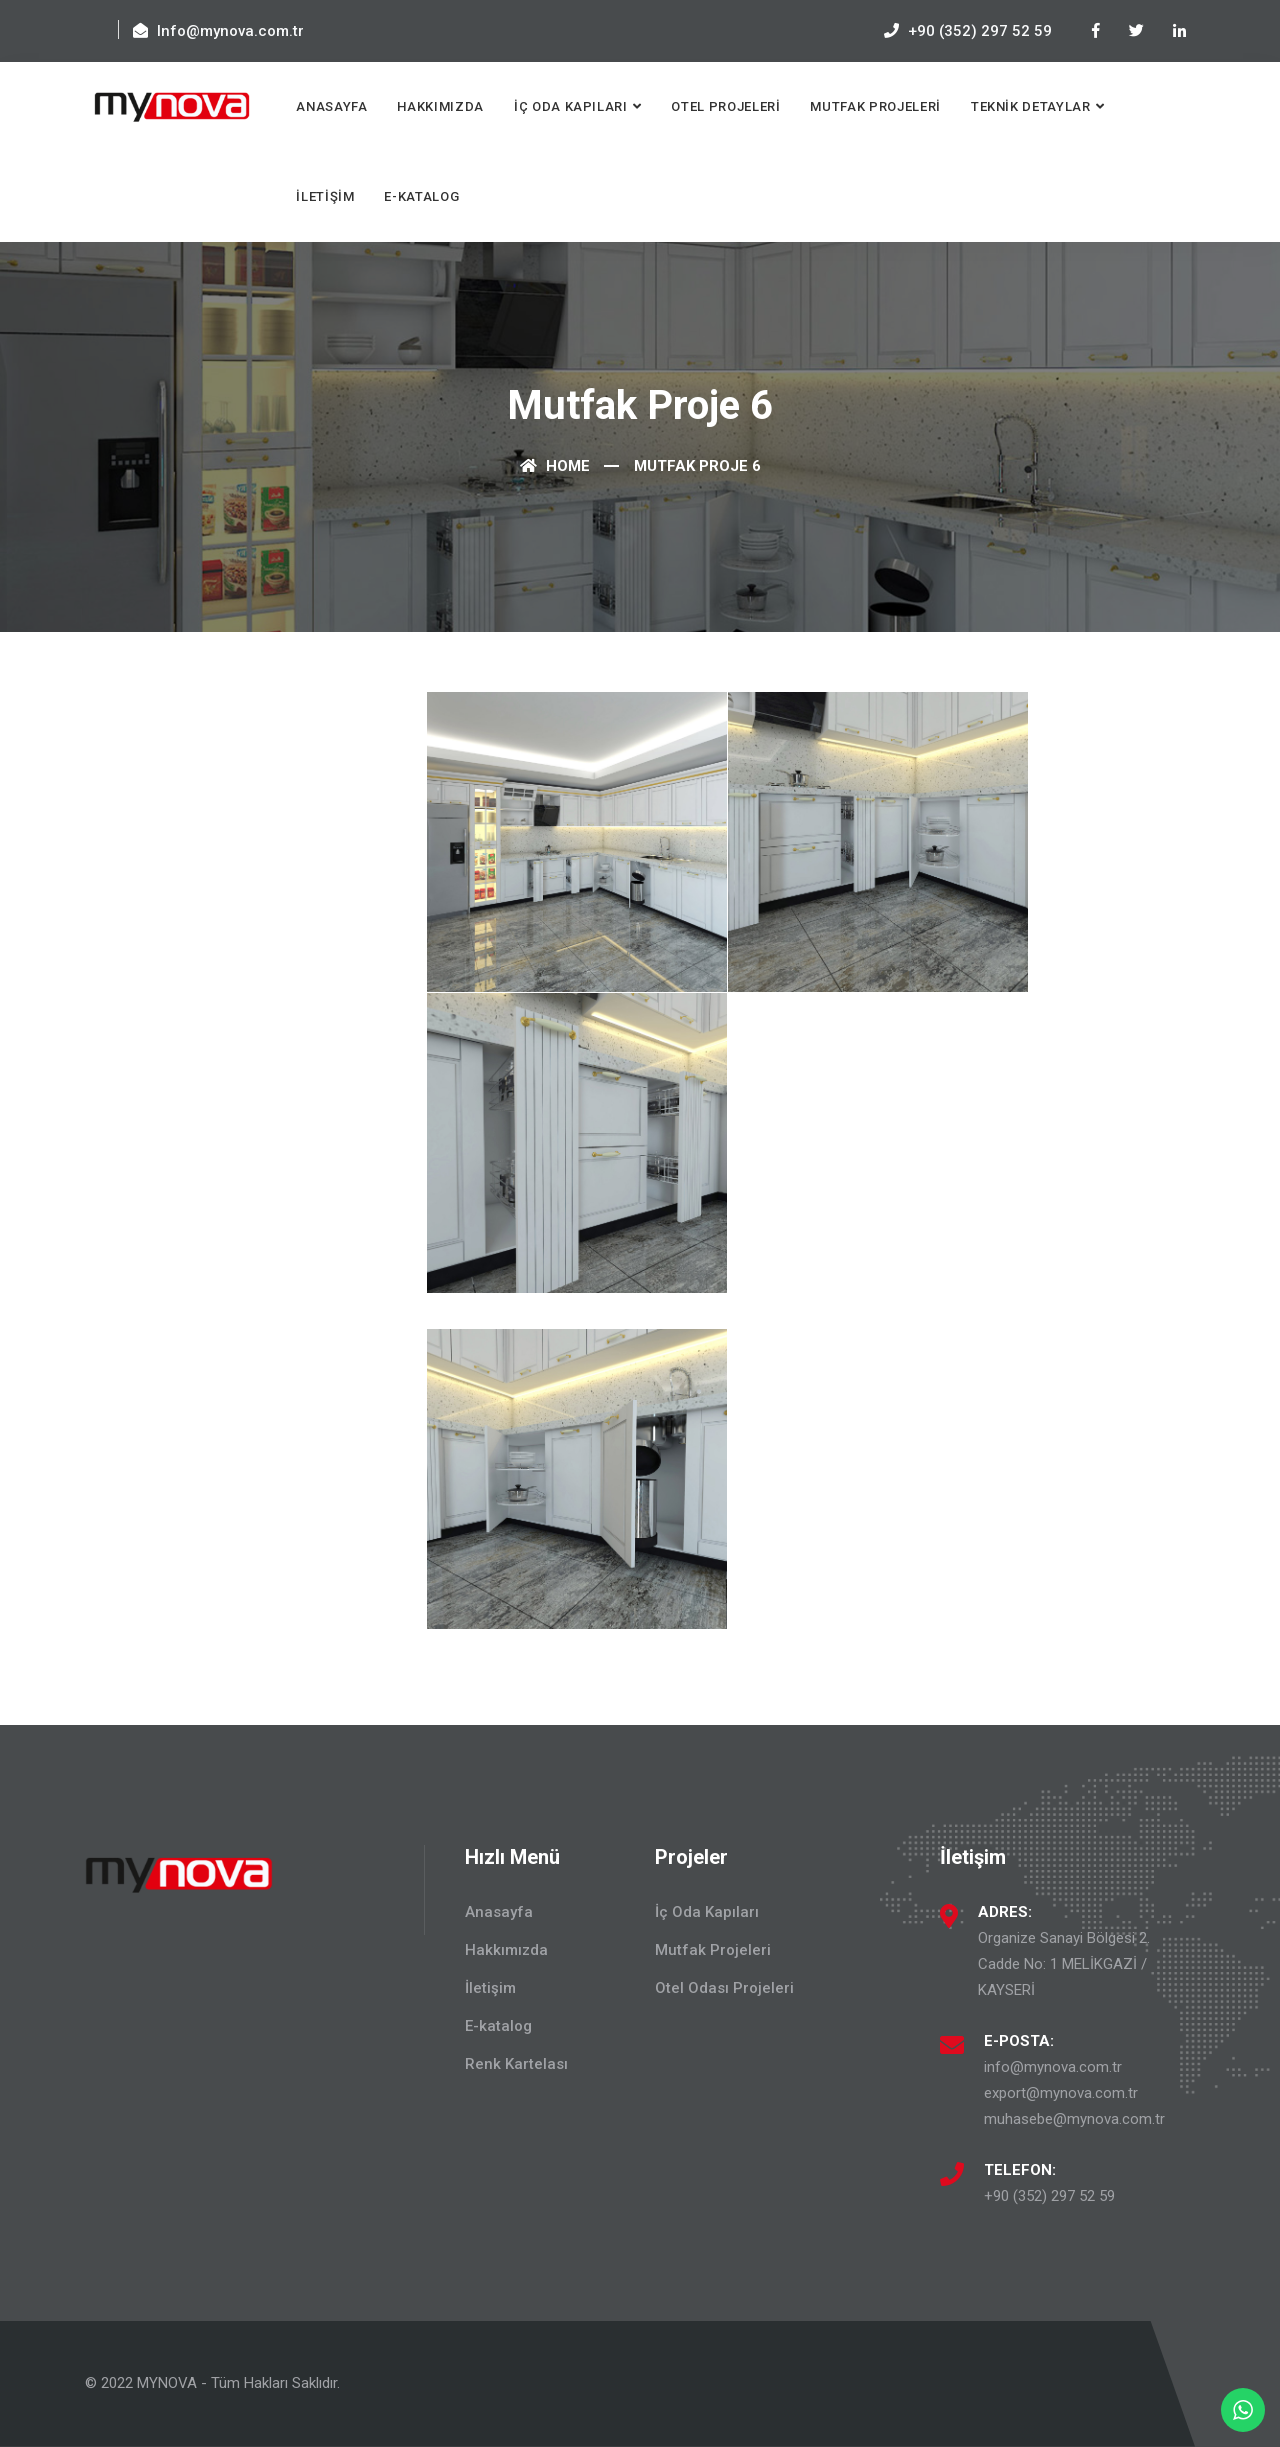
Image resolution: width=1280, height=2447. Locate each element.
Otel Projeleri (725, 106)
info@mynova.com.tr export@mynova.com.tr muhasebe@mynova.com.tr (1074, 2093)
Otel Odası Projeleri (724, 1988)
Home (555, 466)
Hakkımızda (440, 106)
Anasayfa (331, 106)
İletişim (325, 196)
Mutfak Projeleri (875, 106)
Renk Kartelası (516, 2064)
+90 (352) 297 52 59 (1049, 2196)
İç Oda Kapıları (571, 106)
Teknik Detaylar (1031, 106)
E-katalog (421, 196)
